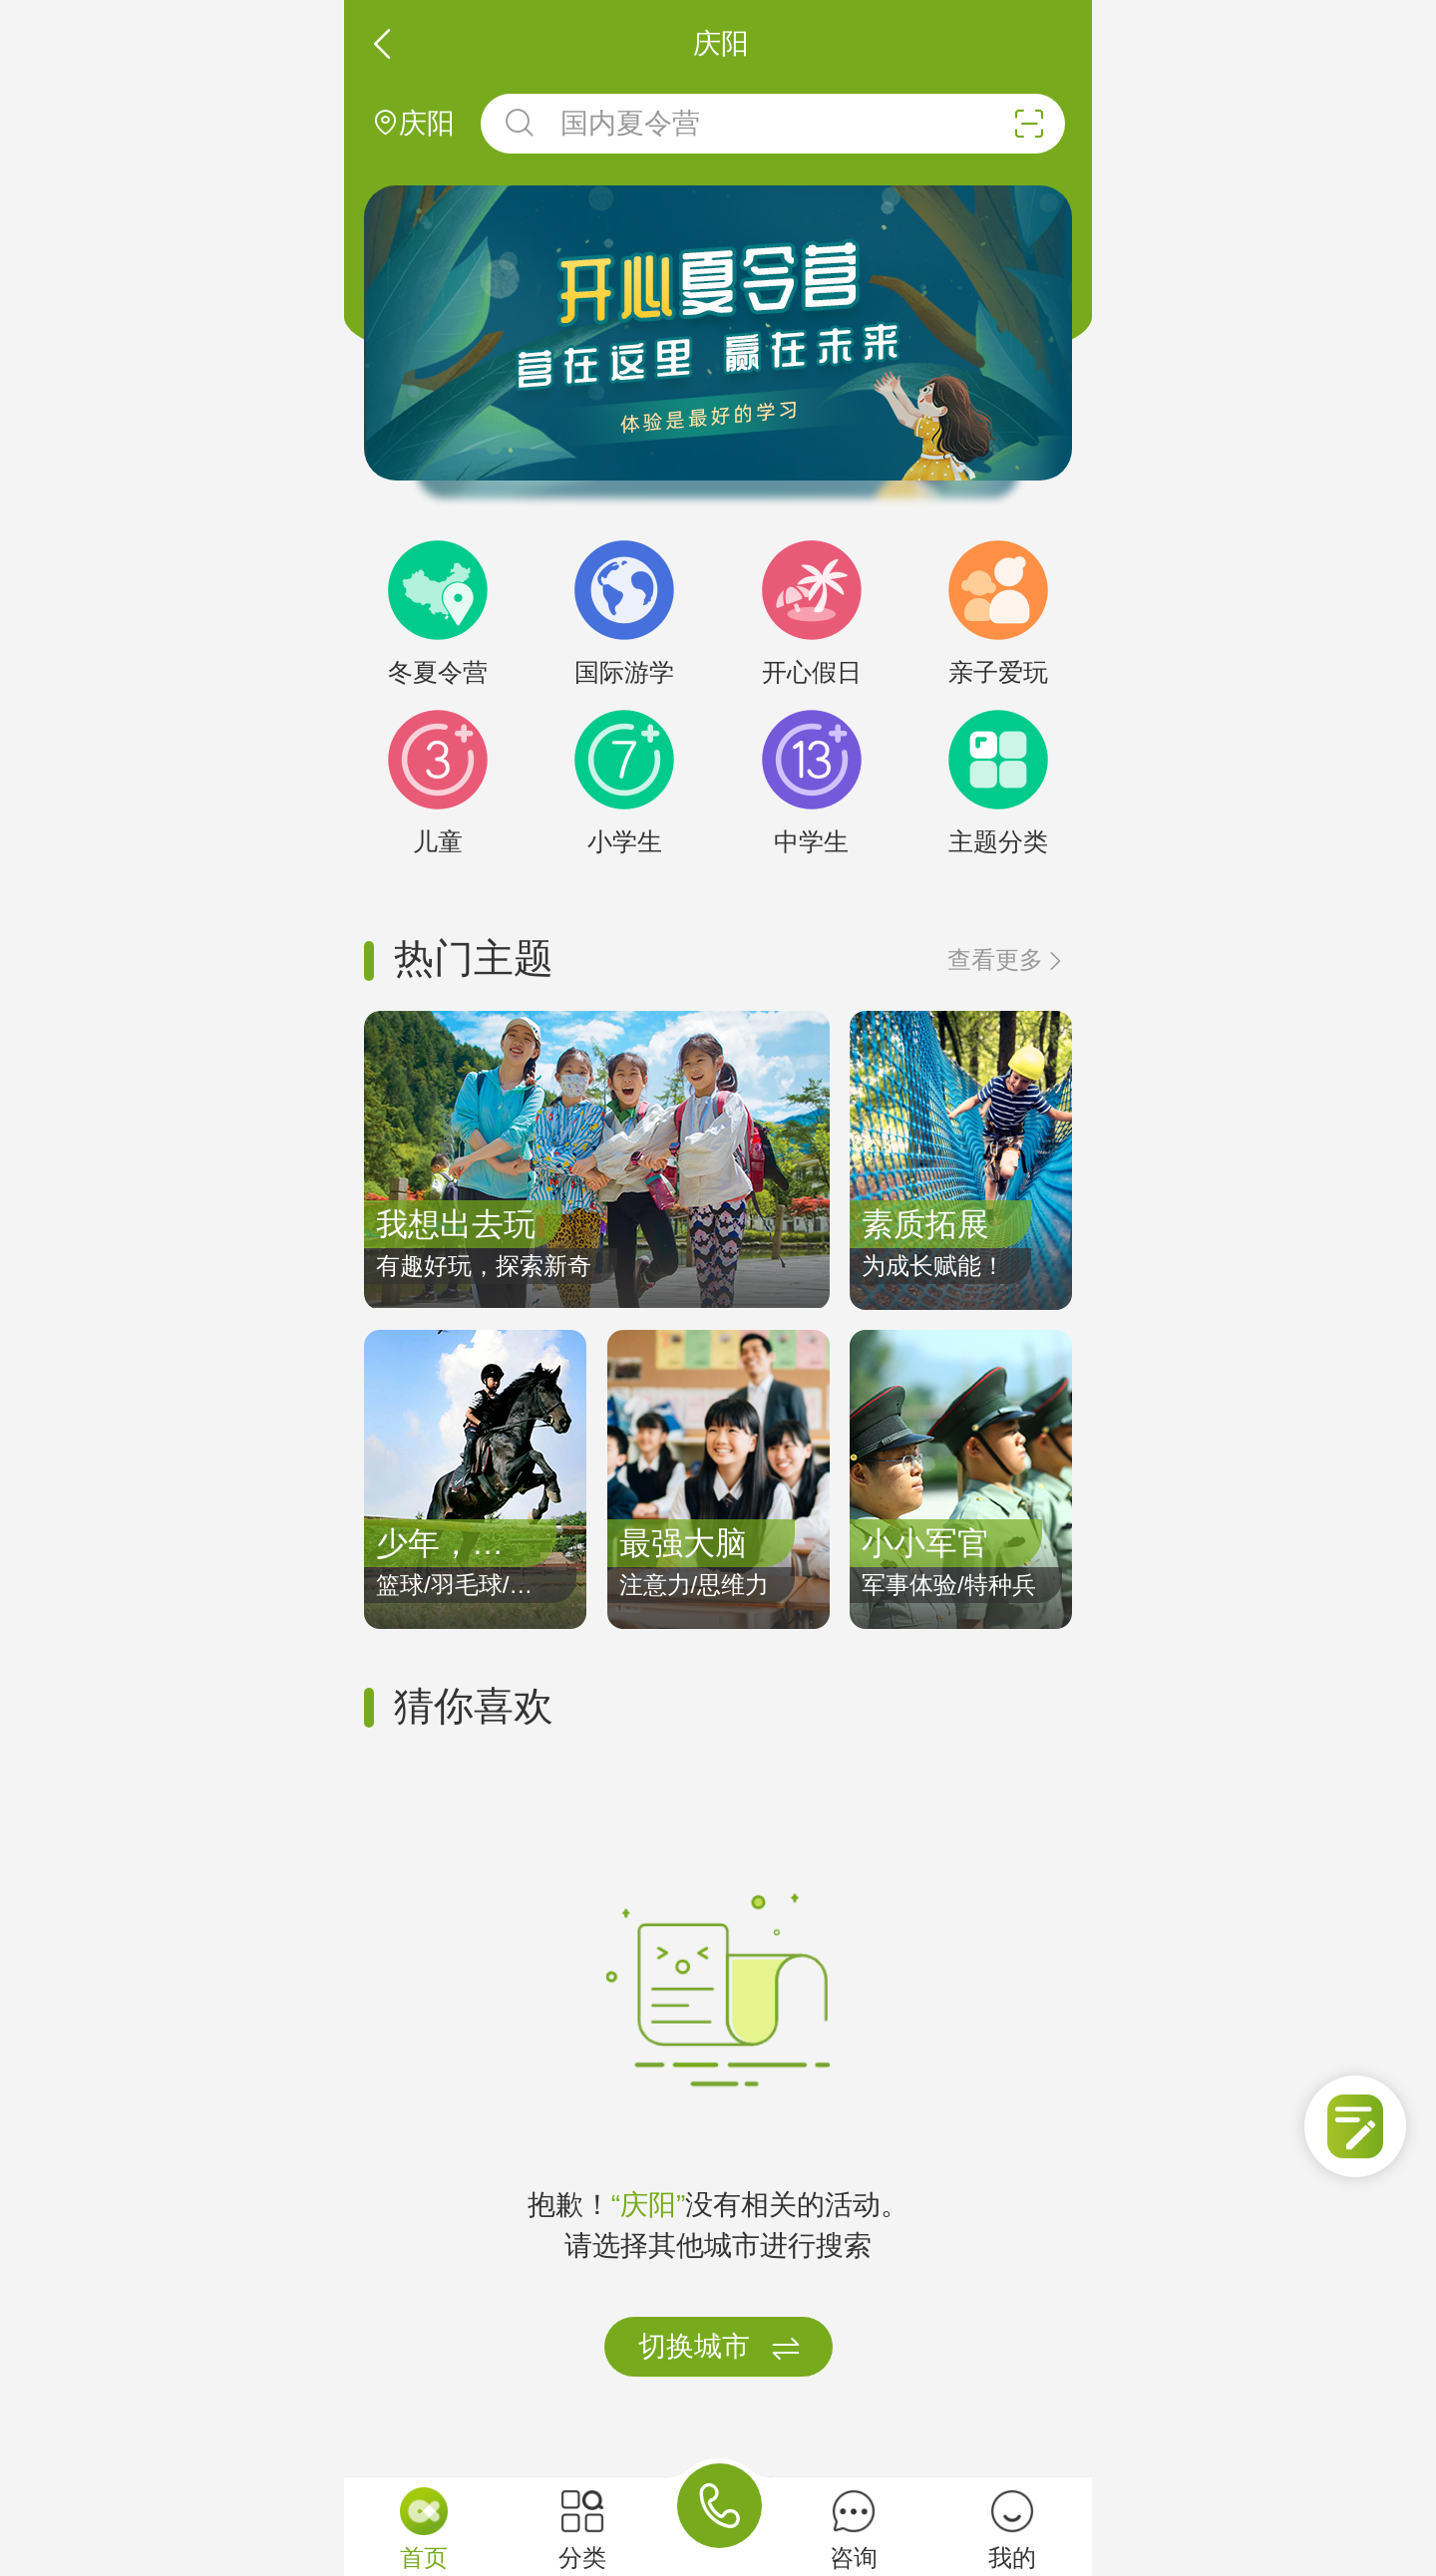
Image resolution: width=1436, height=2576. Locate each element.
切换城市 (720, 2348)
